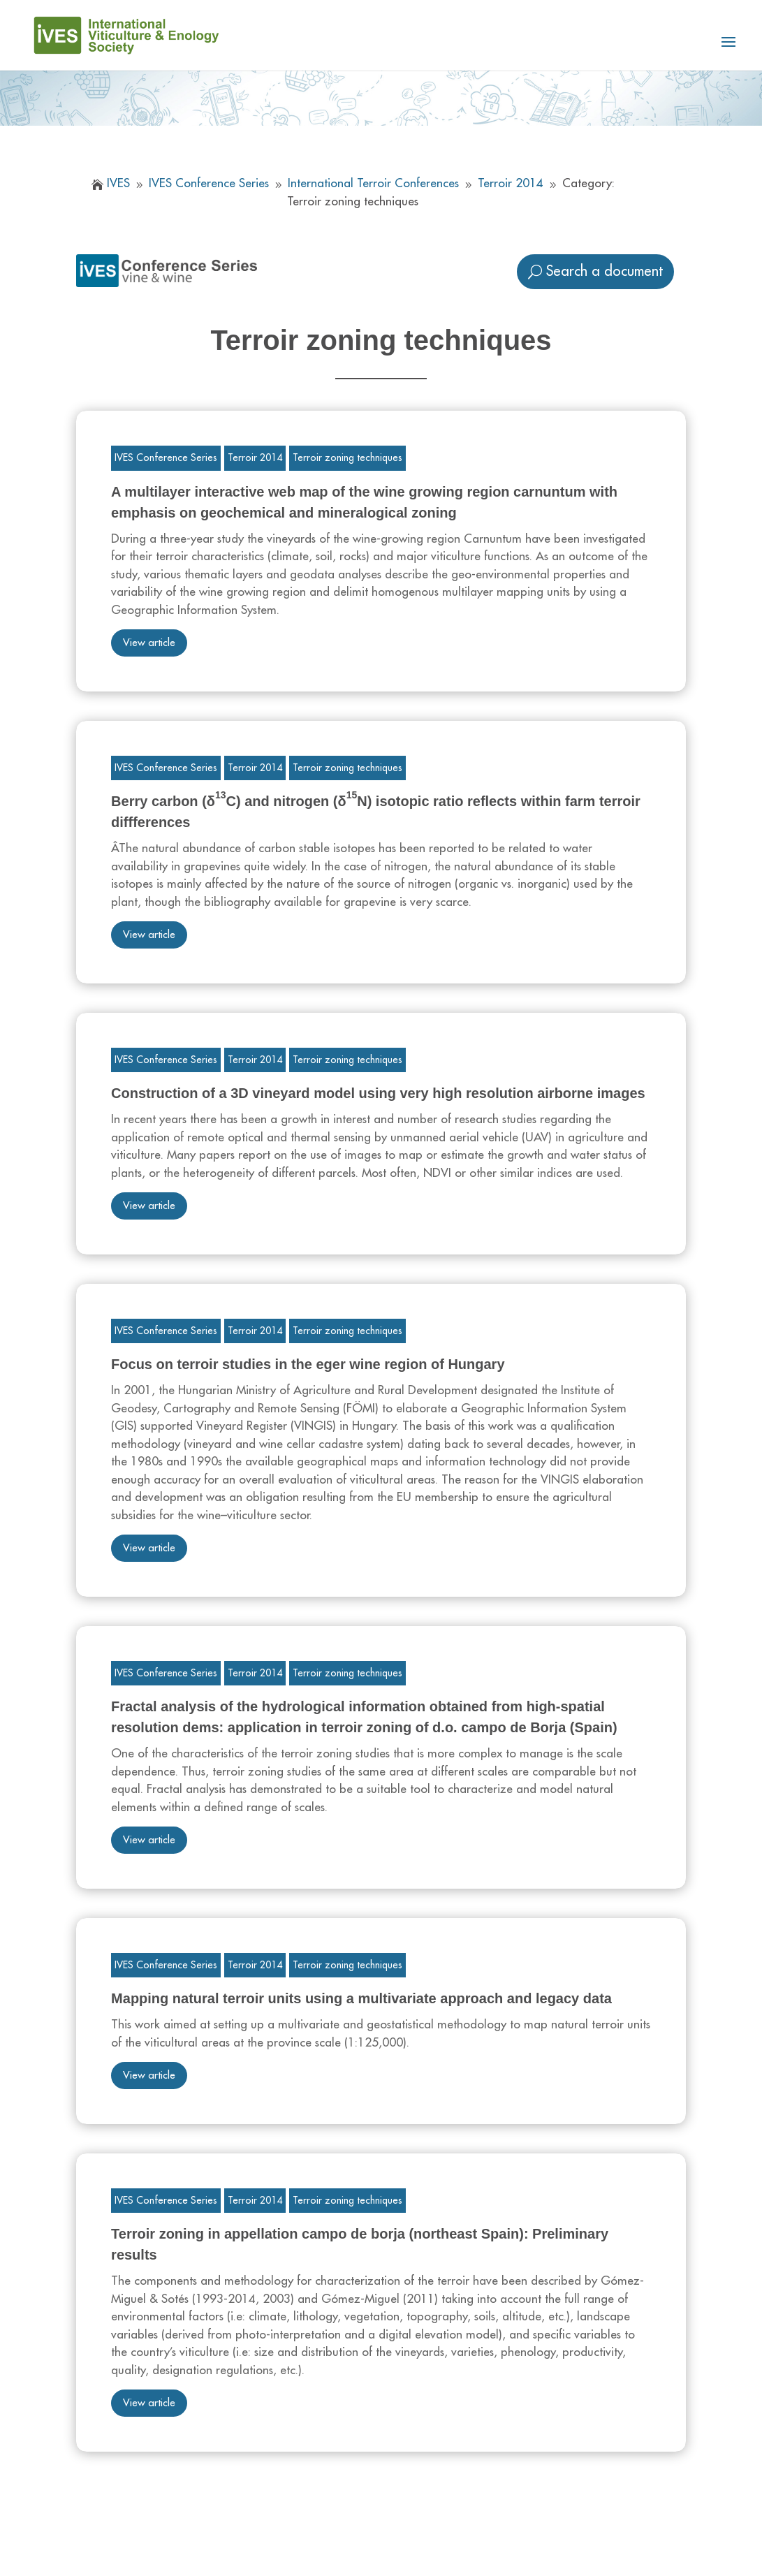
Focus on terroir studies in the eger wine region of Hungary (307, 1364)
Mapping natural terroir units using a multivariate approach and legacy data (361, 1998)
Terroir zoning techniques (347, 457)
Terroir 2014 (255, 457)
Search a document (604, 271)
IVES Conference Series (166, 457)
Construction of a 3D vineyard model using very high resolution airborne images (378, 1093)
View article (149, 643)
